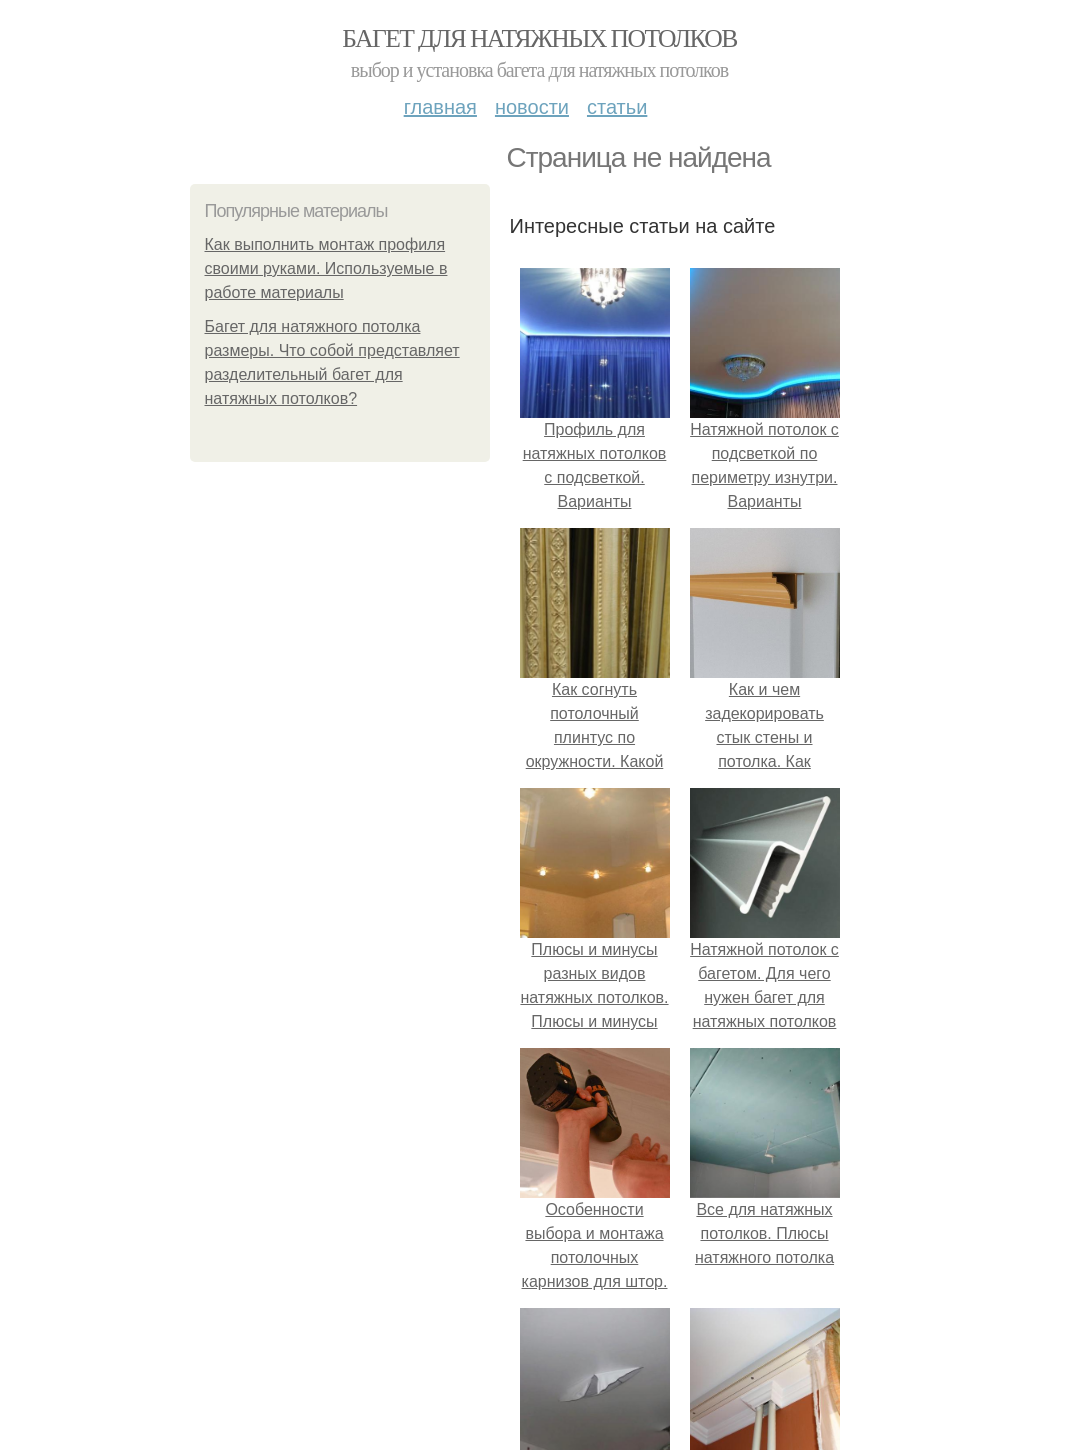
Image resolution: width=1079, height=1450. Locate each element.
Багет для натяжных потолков (539, 38)
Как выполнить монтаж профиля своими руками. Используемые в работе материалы (326, 268)
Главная (440, 107)
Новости (532, 107)
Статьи (617, 107)
